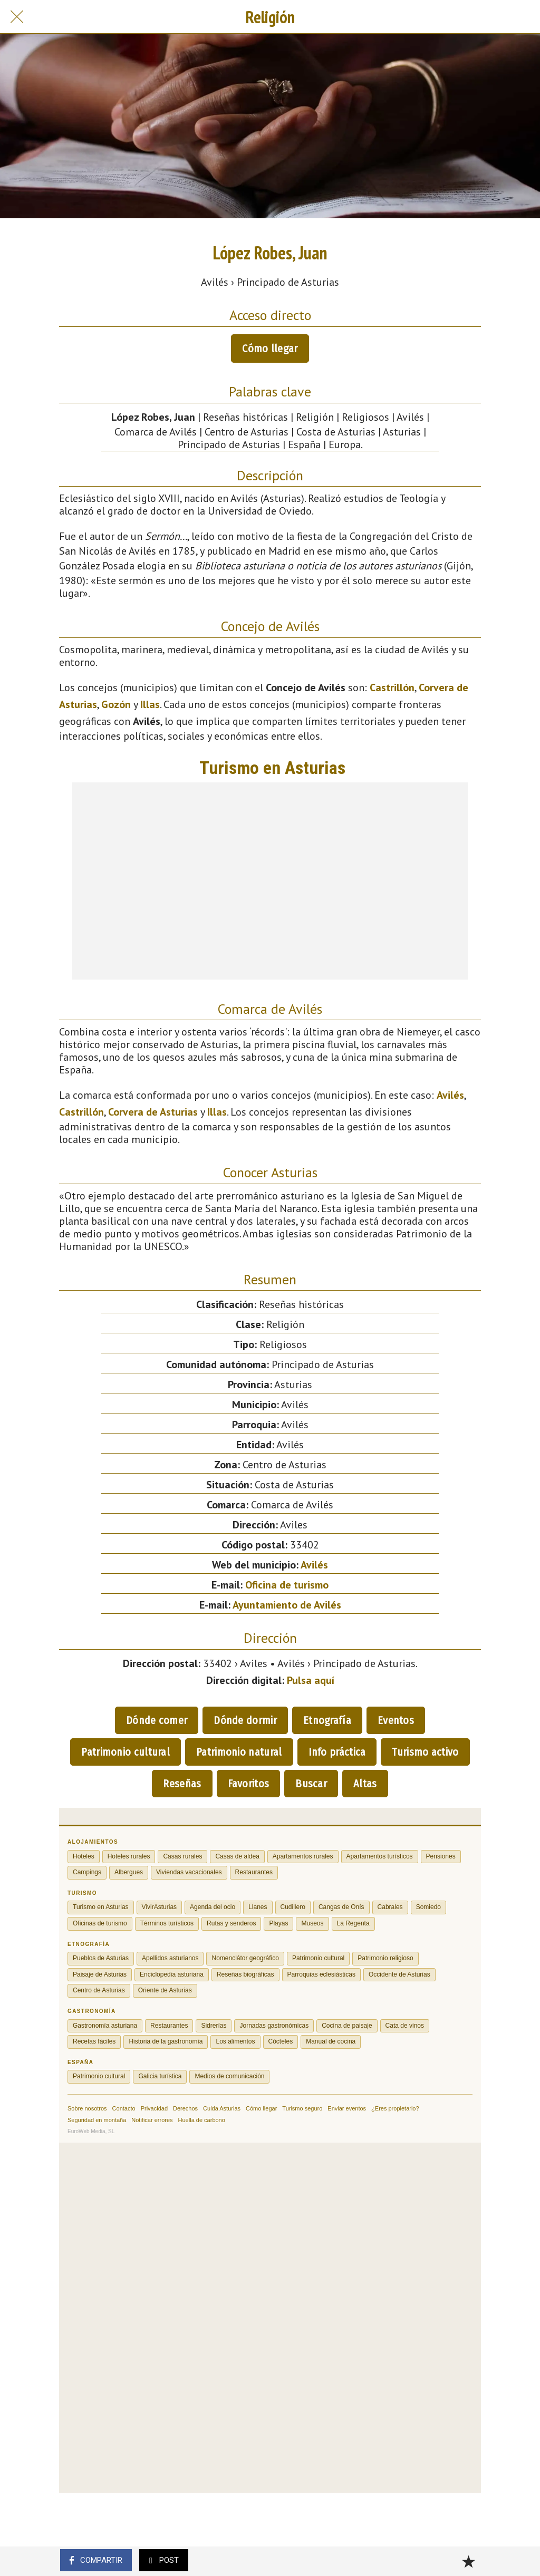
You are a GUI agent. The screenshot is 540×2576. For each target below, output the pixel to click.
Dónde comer (156, 1720)
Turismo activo (425, 1752)
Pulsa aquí (310, 1680)
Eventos (396, 1720)
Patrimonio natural (239, 1752)
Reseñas (182, 1783)
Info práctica (337, 1752)
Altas (365, 1783)
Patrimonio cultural (125, 1752)
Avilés (450, 1095)
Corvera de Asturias (153, 1112)
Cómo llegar (269, 348)
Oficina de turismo (287, 1585)
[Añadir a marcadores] (468, 2561)
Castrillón (392, 687)
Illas (150, 704)
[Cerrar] (17, 17)
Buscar (311, 1783)
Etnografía (327, 1720)
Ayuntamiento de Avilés (287, 1605)
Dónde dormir (245, 1720)
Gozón (116, 704)
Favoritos (248, 1783)
